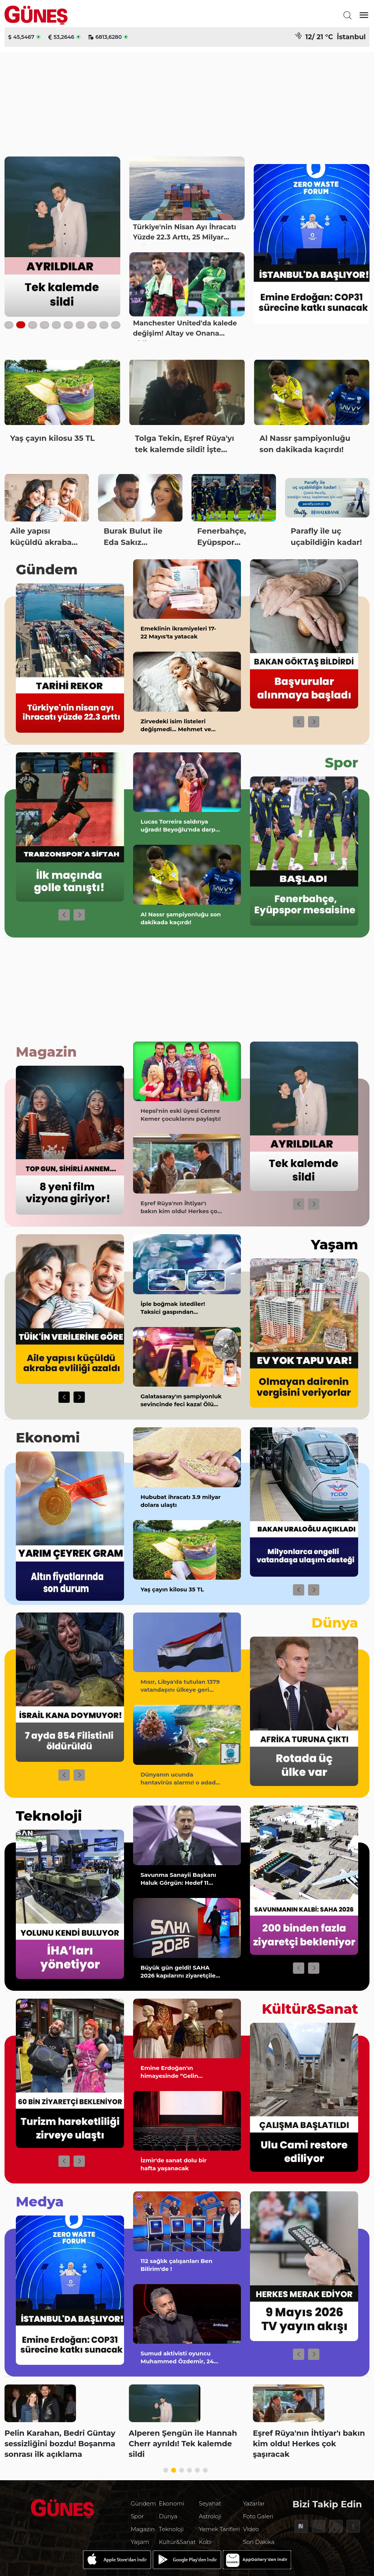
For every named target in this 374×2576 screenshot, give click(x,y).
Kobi (205, 2541)
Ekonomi (48, 1437)
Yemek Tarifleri (219, 2529)
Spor (341, 762)
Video (251, 2529)
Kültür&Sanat (310, 2009)
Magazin (46, 1051)
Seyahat (210, 2503)
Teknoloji (49, 1815)
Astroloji (210, 2516)
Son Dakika (258, 2541)
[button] (298, 721)
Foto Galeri (258, 2516)
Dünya (334, 1622)
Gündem (47, 569)
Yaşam (334, 1244)
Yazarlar (254, 2503)
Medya (40, 2201)
